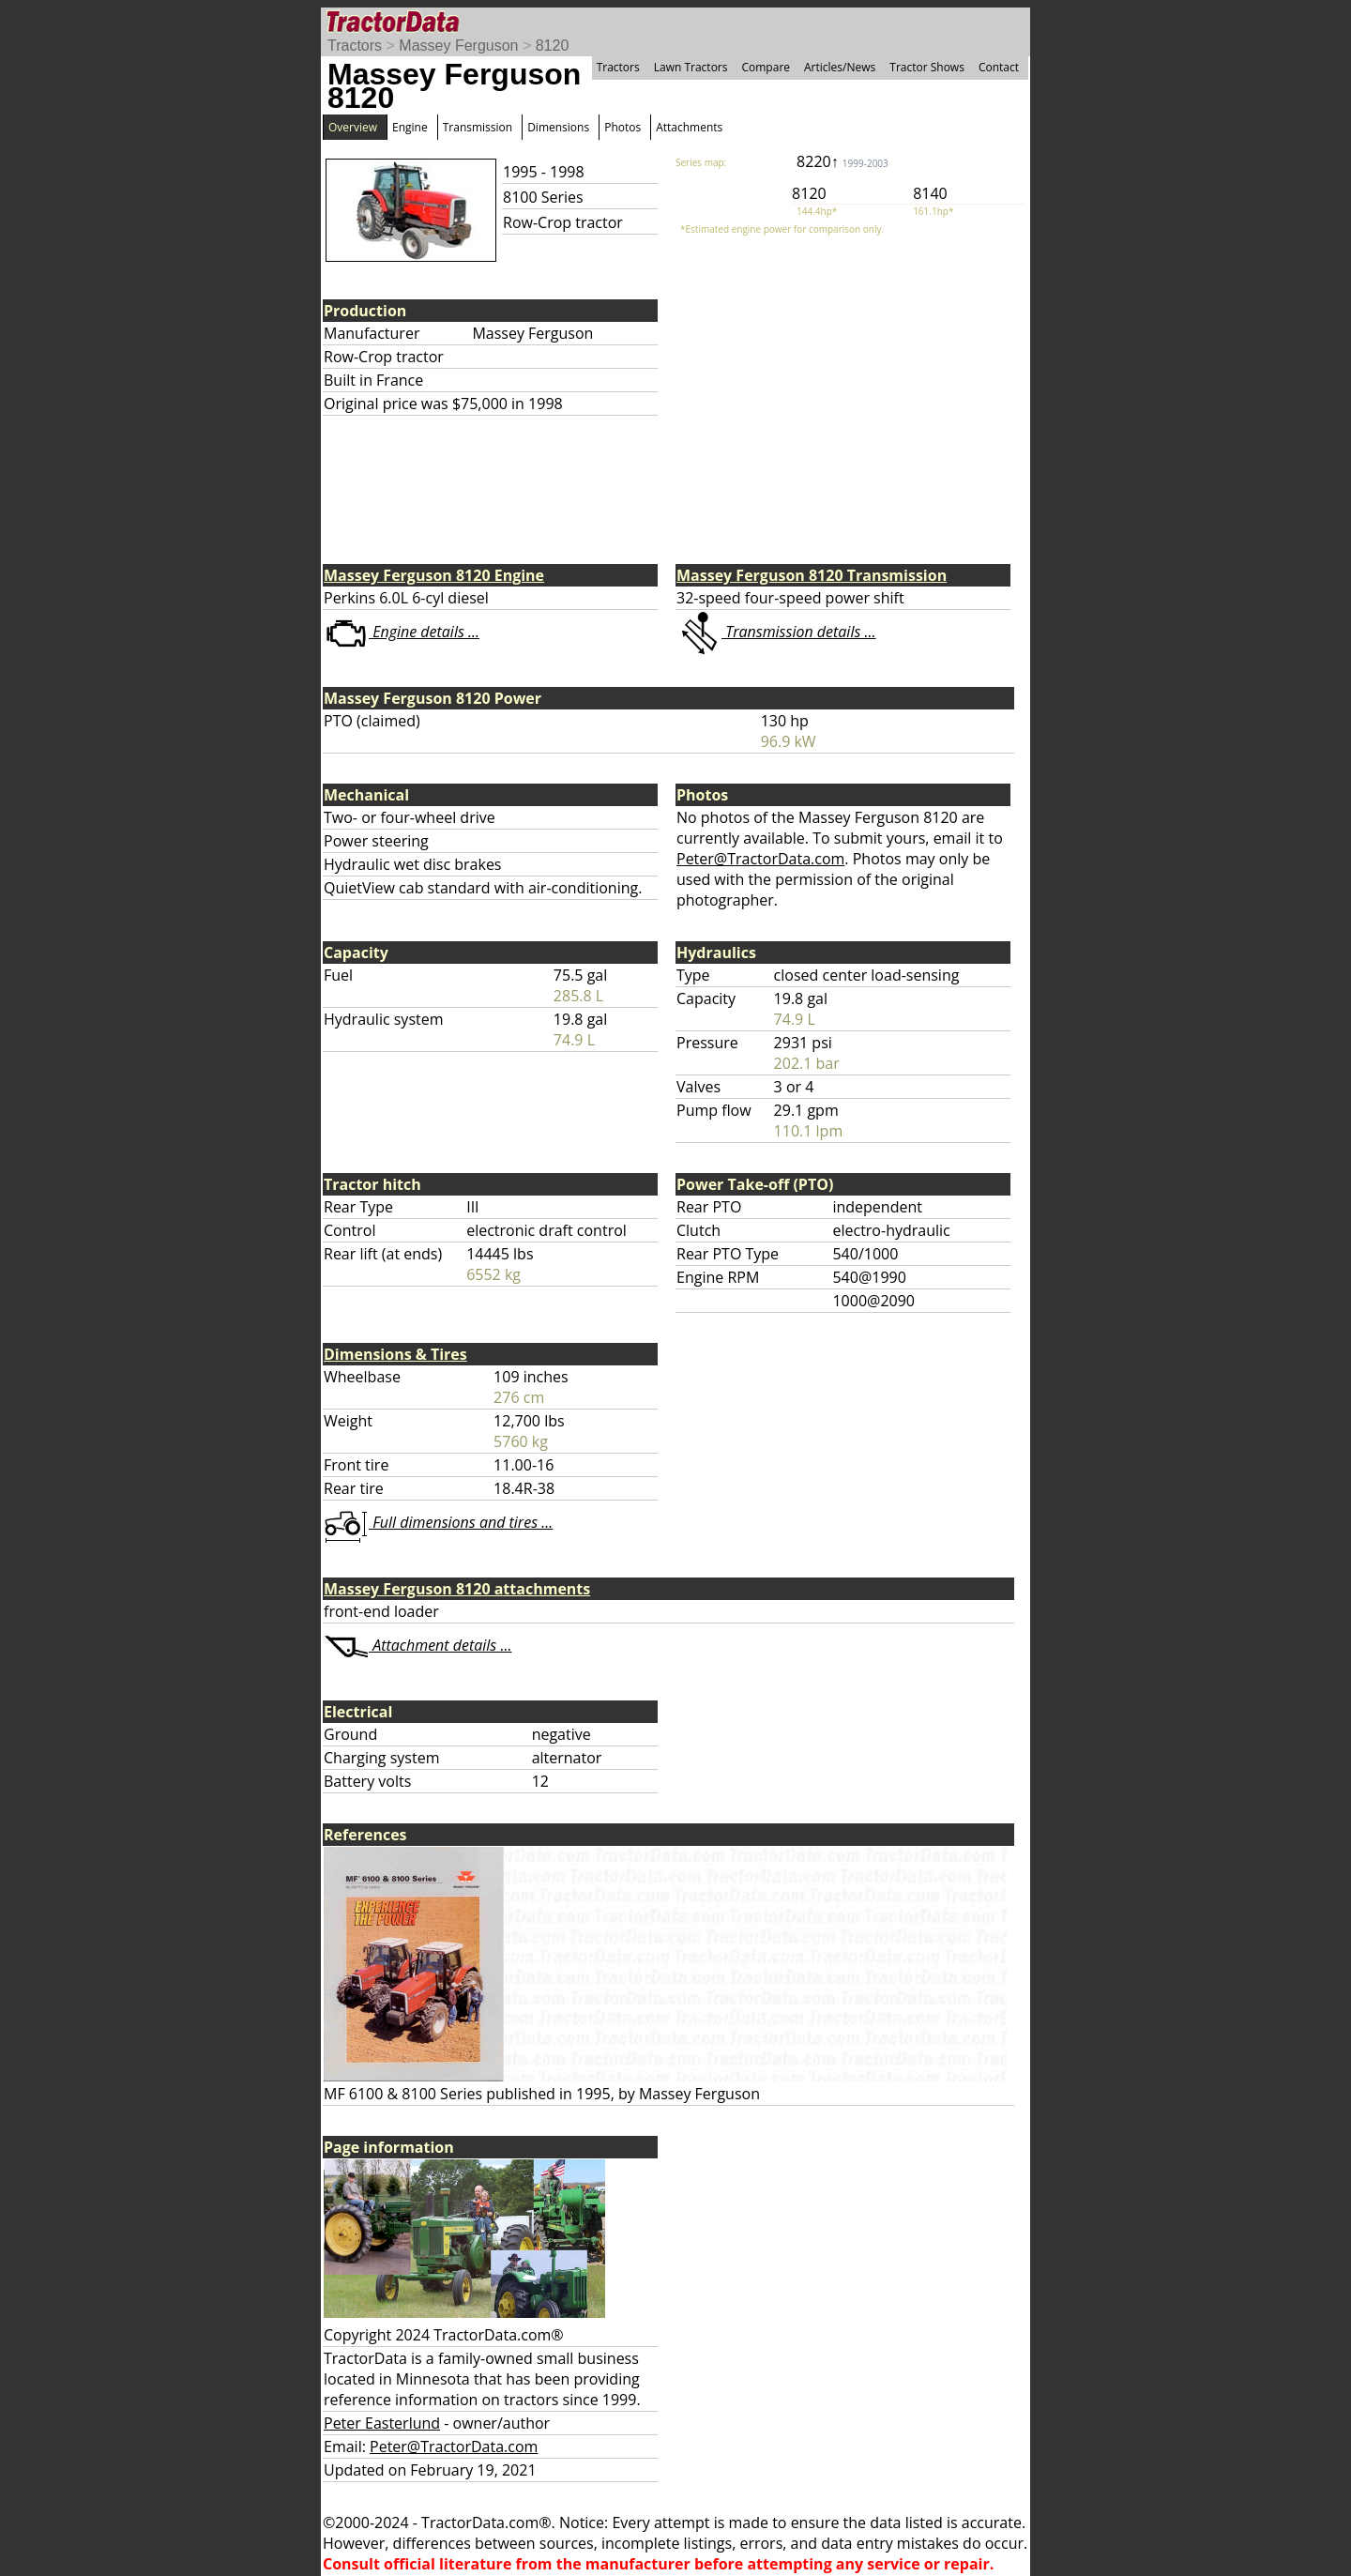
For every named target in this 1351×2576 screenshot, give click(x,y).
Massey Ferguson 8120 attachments (457, 1588)
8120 (552, 45)
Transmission (477, 127)
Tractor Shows (926, 67)
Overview (352, 127)
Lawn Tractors (691, 67)
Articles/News (839, 67)
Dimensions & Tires (395, 1354)
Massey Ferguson (458, 45)
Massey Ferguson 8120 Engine (434, 575)
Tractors (354, 45)
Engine (410, 127)
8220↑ (842, 161)
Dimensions (558, 127)
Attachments (689, 127)
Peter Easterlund (382, 2423)
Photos (622, 127)
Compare (765, 67)
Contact (999, 67)
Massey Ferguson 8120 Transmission (811, 575)
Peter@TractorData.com (760, 858)
